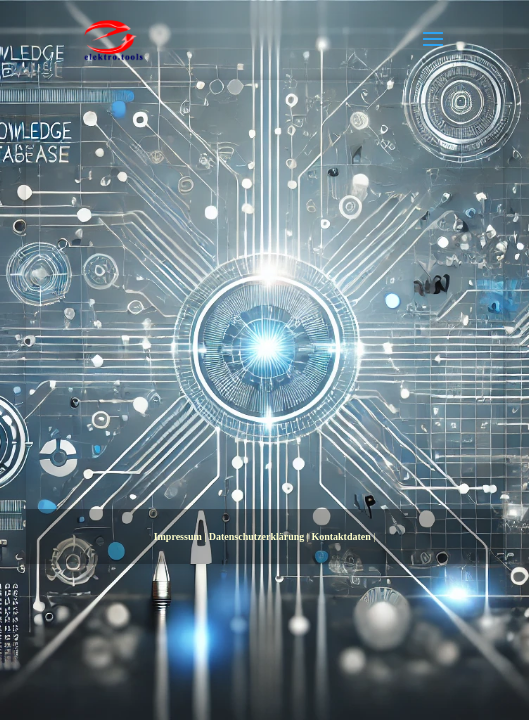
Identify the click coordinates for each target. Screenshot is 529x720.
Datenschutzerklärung (257, 536)
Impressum (178, 536)
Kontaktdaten (340, 536)
